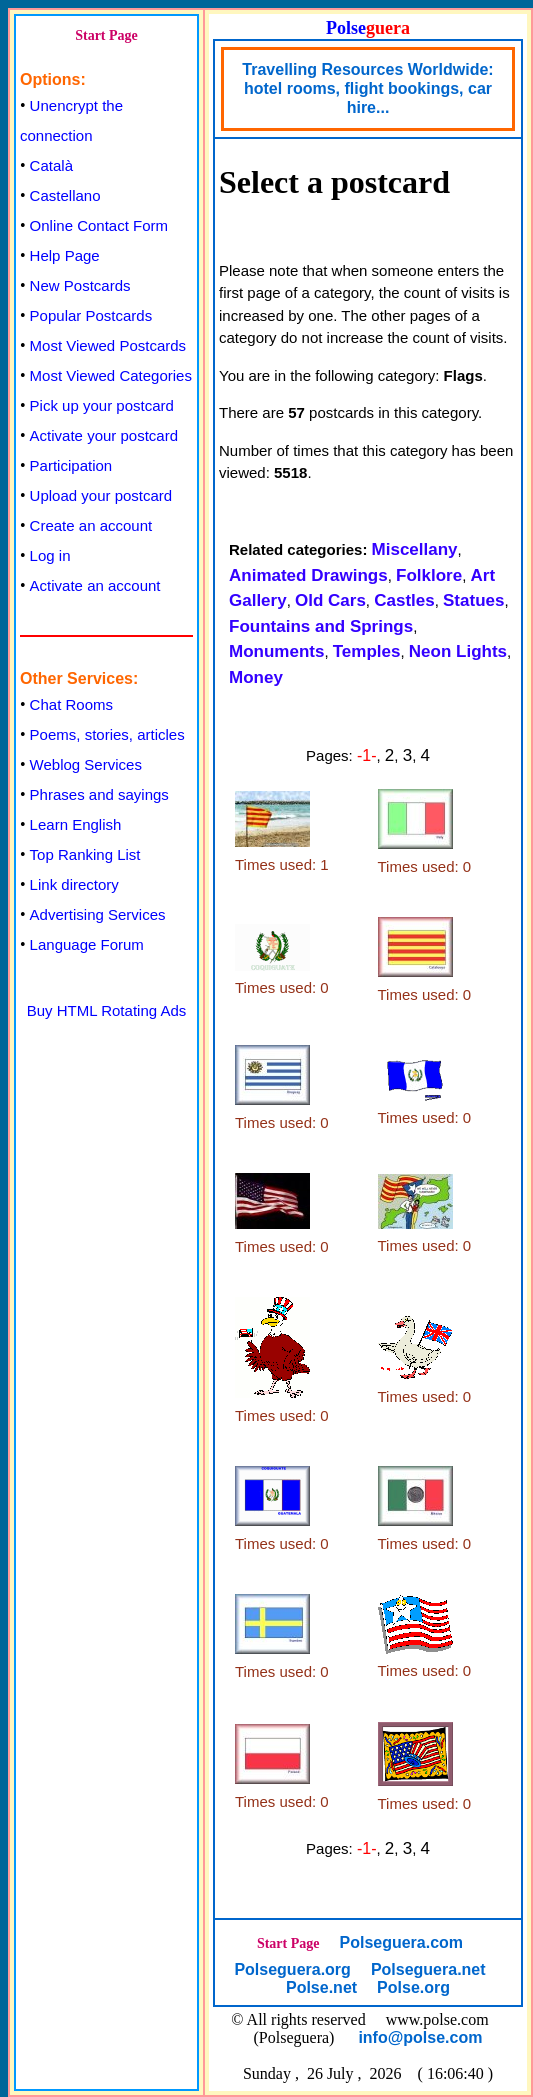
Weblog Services (86, 764)
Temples (367, 651)
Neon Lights (458, 651)
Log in (50, 555)
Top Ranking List (85, 854)
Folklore (429, 575)
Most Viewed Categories (111, 375)
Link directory (74, 884)
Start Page (106, 35)
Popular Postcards (91, 315)
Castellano (65, 195)
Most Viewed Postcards (108, 345)
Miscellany (415, 549)
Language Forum (87, 944)
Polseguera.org (292, 1969)
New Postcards (80, 285)
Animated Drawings (308, 575)
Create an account (91, 525)
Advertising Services (98, 914)
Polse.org (413, 1987)
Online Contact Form (99, 225)
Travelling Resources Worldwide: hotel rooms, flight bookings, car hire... (367, 88)
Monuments (276, 651)
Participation (71, 465)
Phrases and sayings (99, 794)
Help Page (65, 255)
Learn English (76, 824)
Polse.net (321, 1987)
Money (256, 677)
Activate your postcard (104, 435)
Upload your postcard (101, 495)
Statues (473, 600)
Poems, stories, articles (107, 734)
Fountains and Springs (321, 626)
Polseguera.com (401, 1942)
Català (51, 165)
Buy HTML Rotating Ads (107, 1010)
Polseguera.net (428, 1969)
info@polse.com (420, 2037)
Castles (404, 600)
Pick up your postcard (102, 405)
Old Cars (330, 600)
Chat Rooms (71, 704)
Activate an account (95, 585)
